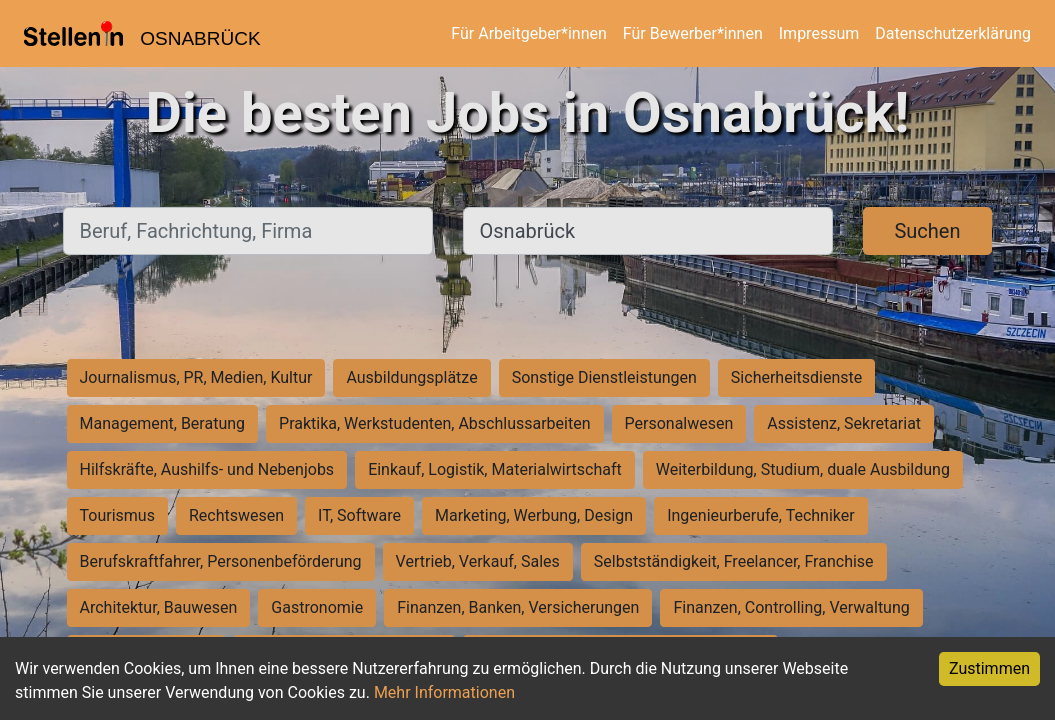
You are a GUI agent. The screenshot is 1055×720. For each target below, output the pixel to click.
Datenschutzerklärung (953, 33)
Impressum (819, 33)
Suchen (927, 231)
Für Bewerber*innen (693, 33)
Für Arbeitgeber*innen (528, 33)
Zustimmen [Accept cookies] (989, 668)
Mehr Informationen (444, 692)
